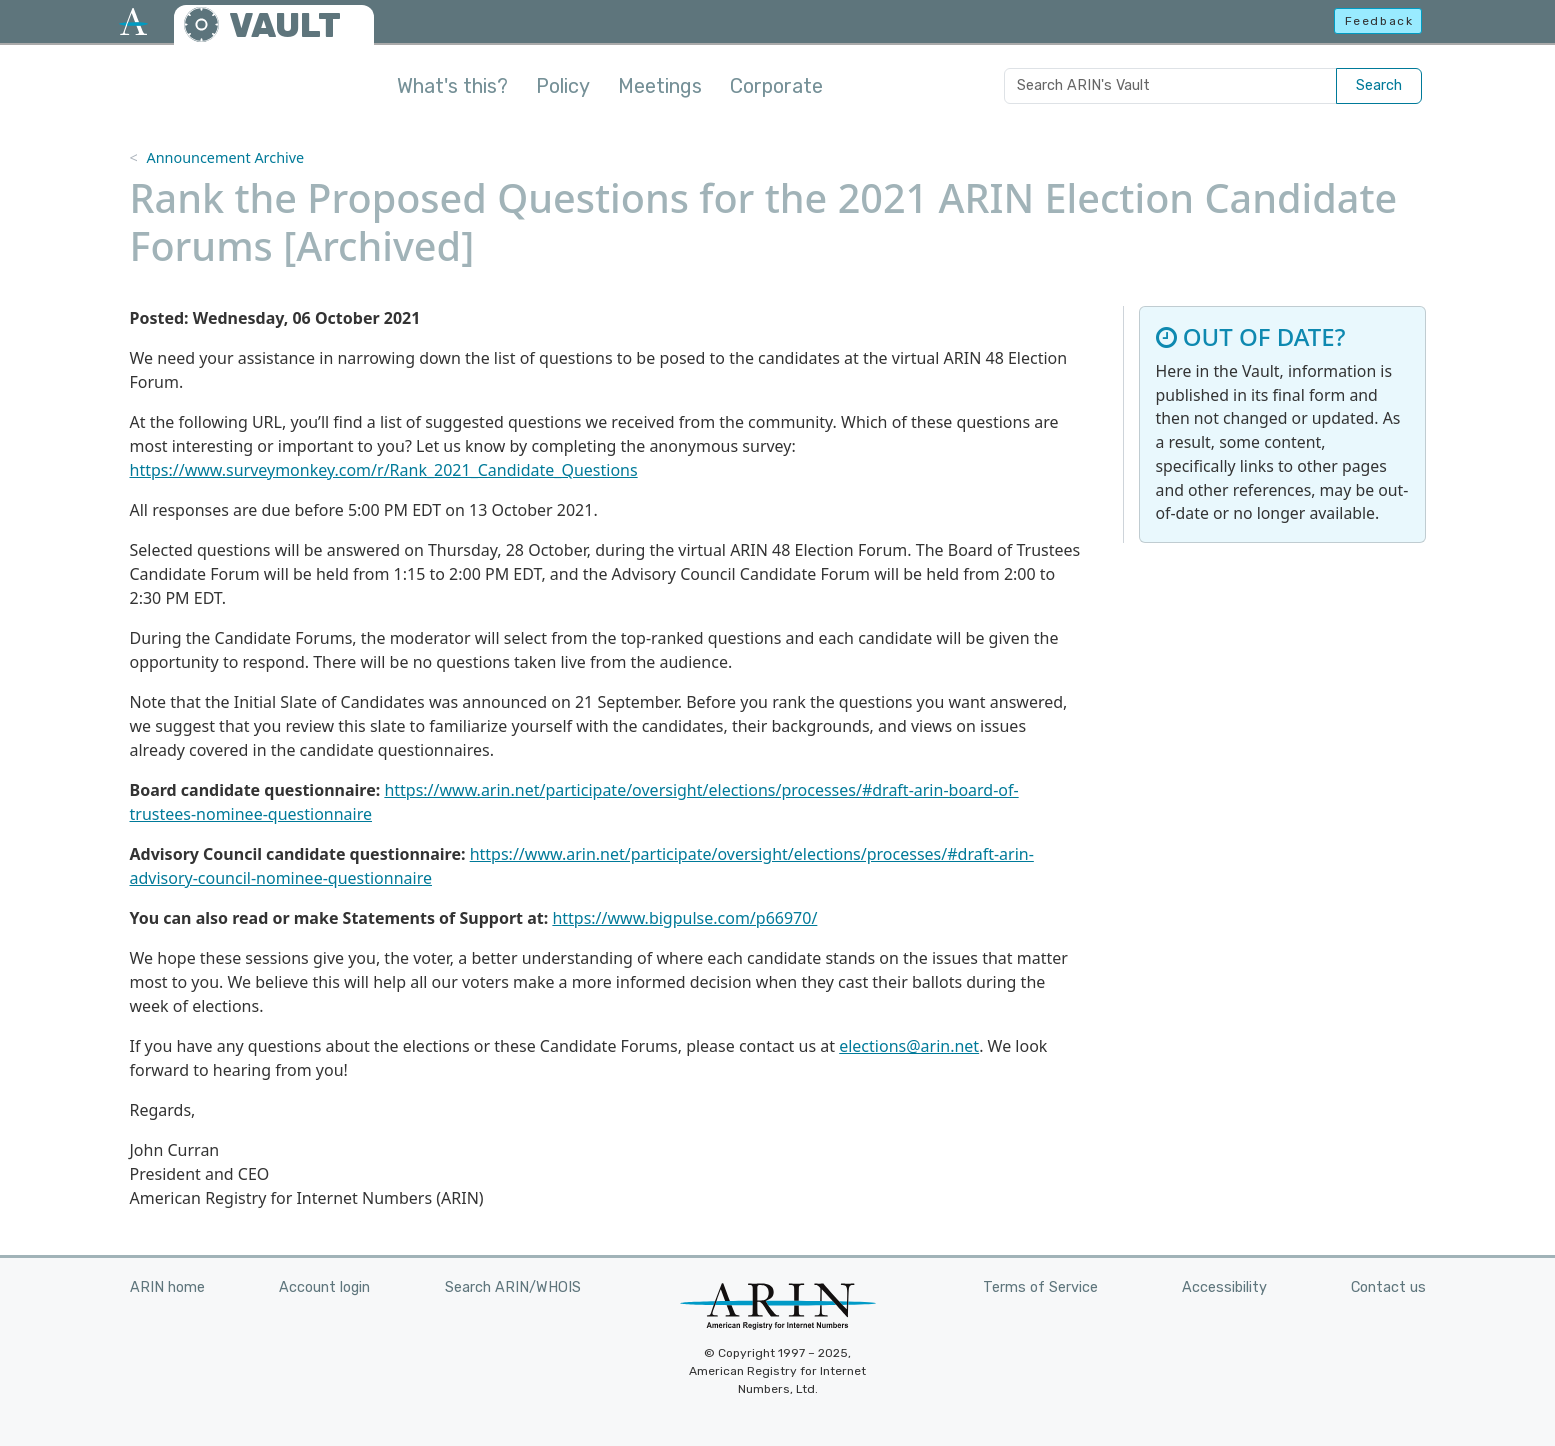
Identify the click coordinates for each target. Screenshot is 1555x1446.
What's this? (452, 86)
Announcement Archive (225, 157)
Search (1379, 85)
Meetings (660, 86)
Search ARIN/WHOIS (513, 1287)
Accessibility (1224, 1287)
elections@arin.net (909, 1046)
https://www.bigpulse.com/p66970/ (684, 918)
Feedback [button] (1379, 21)
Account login (324, 1287)
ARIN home (167, 1287)
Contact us (1388, 1287)
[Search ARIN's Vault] (1170, 86)
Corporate (776, 86)
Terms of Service (1040, 1287)
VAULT (285, 25)
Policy (563, 86)
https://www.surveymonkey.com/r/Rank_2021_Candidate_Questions (384, 470)
